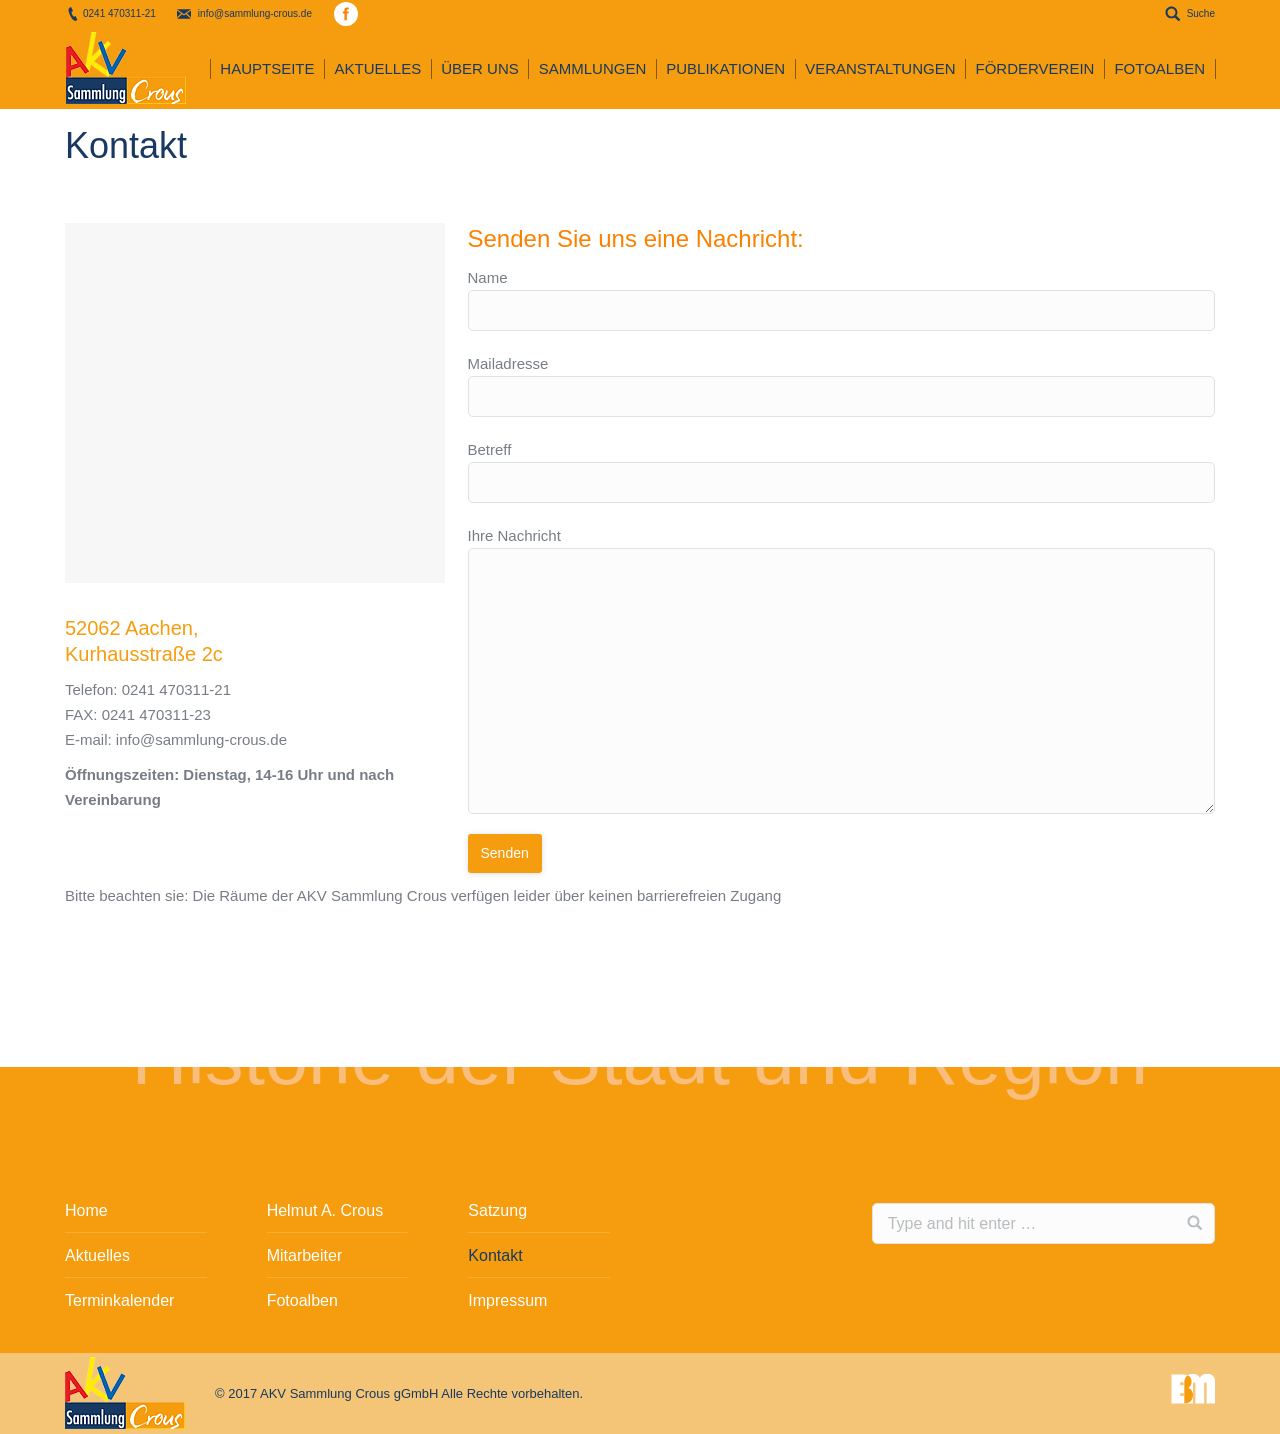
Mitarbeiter (305, 1255)
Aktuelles (97, 1255)
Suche (1201, 13)
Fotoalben (302, 1300)
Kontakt (495, 1255)
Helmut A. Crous (325, 1210)
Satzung (497, 1210)
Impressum (507, 1300)
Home (86, 1210)
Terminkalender (119, 1300)
